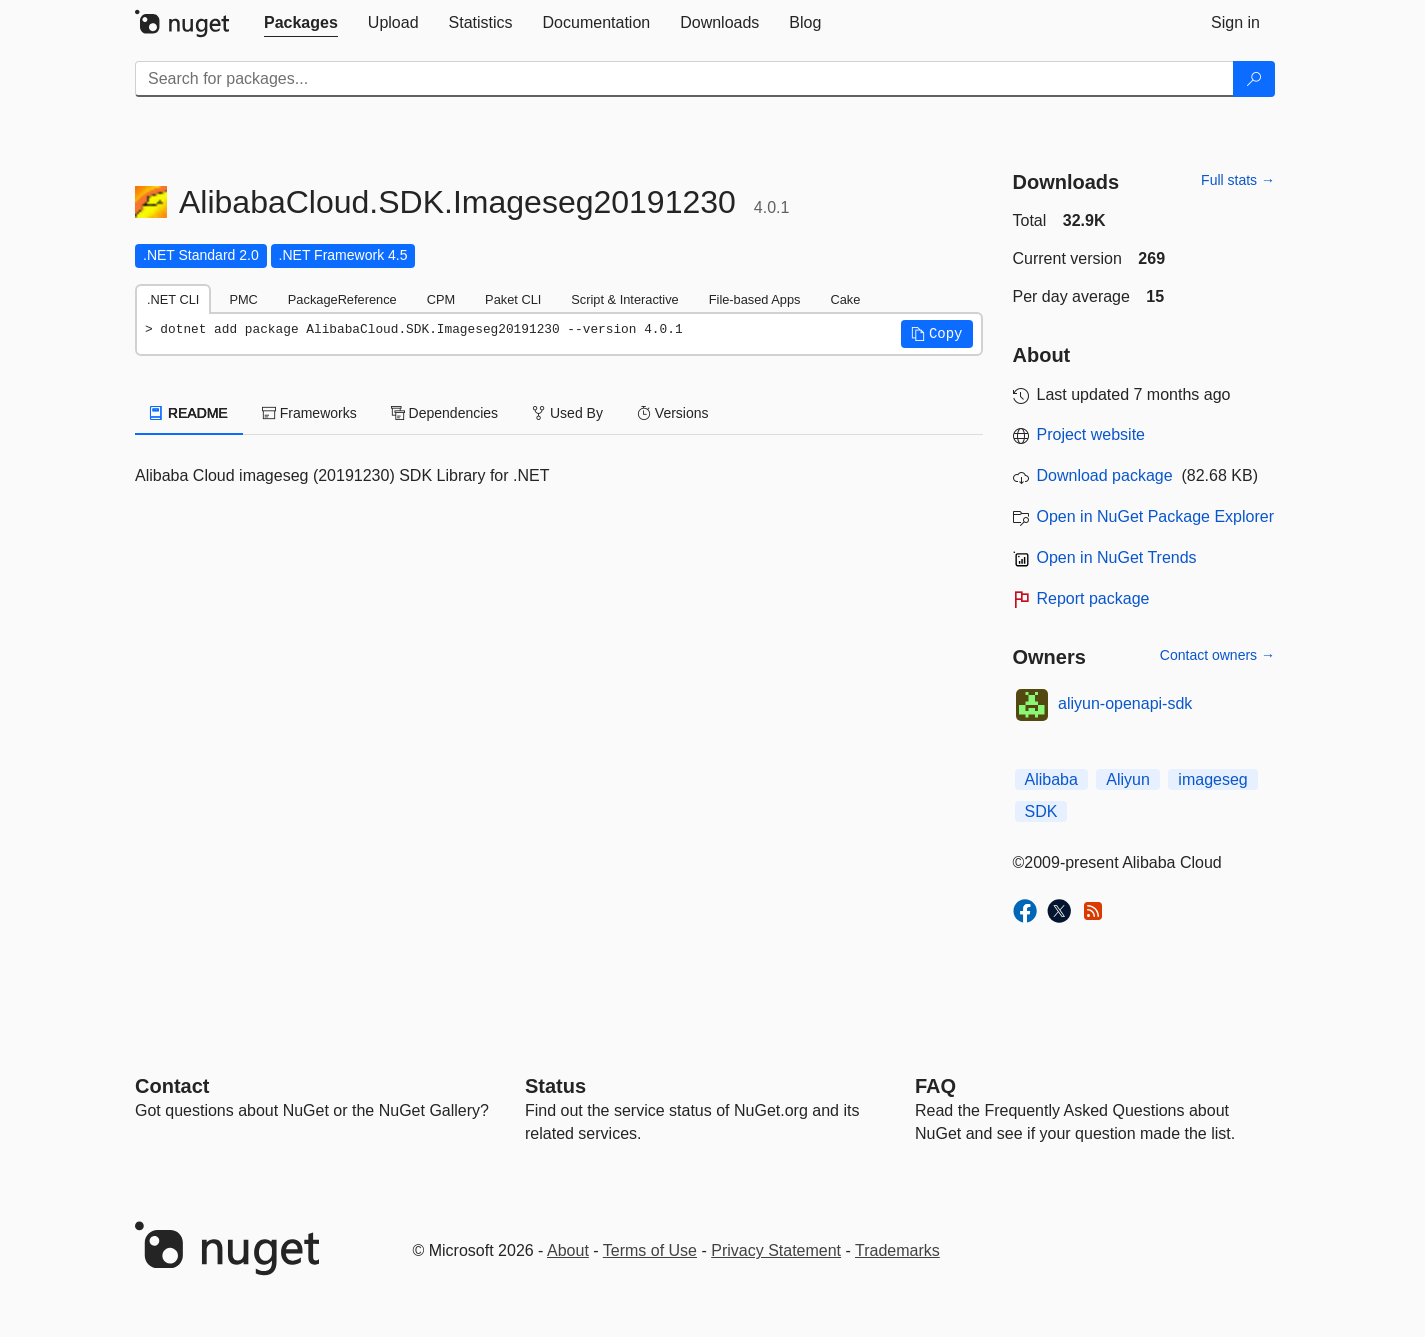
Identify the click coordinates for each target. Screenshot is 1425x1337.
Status (555, 1086)
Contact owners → (1217, 655)
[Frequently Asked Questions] (935, 1086)
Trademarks (897, 1250)
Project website (1091, 434)
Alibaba (1051, 779)
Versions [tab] (673, 413)
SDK (1041, 811)
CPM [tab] (441, 299)
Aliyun (1128, 779)
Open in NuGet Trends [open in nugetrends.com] (1117, 557)
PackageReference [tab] (342, 299)
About (568, 1250)
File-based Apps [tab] (755, 299)
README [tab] (189, 413)
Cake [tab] (845, 299)
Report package (1093, 598)
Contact (172, 1086)
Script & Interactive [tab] (624, 299)
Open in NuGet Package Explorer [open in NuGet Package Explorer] (1155, 516)
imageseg (1212, 779)
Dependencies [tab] (444, 413)
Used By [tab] (567, 413)
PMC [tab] (243, 299)
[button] (937, 334)
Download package (1105, 475)
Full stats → (1238, 180)
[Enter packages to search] (684, 79)
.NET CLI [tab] (173, 299)
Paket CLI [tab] (513, 299)
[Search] (1254, 79)
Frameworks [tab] (309, 413)
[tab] (301, 23)
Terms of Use (650, 1250)
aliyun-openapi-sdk (1125, 703)
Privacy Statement (776, 1250)
